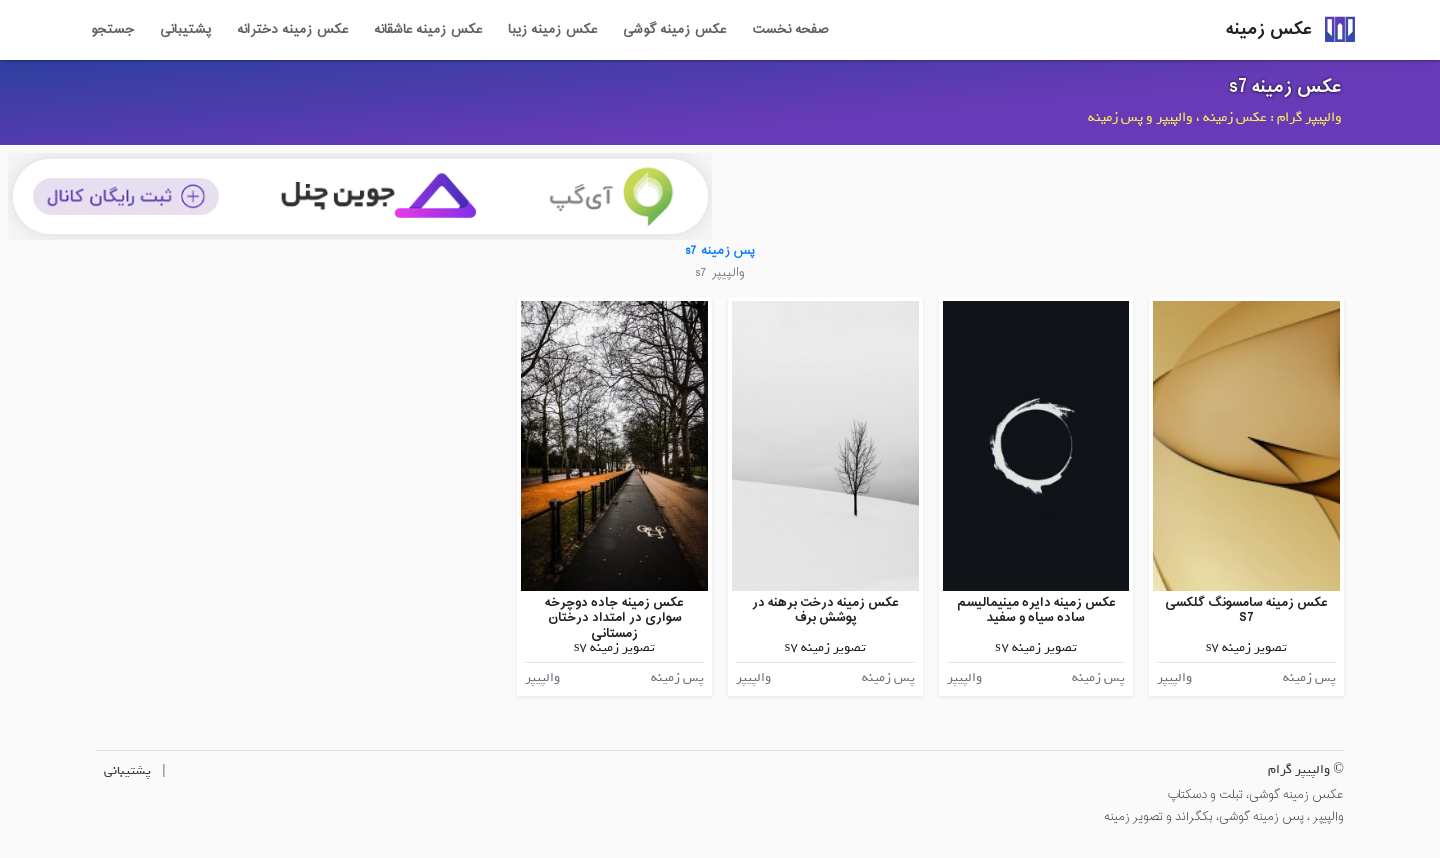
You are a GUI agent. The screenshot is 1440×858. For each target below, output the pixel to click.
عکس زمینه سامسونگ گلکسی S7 (1246, 610)
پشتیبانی (185, 30)
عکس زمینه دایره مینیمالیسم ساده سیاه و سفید (1036, 610)
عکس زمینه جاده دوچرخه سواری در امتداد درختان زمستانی (614, 618)
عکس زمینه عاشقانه (428, 30)
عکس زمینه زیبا (552, 30)
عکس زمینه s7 (1285, 87)
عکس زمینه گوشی (674, 30)
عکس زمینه (1269, 29)
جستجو (112, 30)
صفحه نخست (790, 30)
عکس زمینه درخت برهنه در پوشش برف (825, 610)
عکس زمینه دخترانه (292, 30)
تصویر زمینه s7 (1246, 647)
